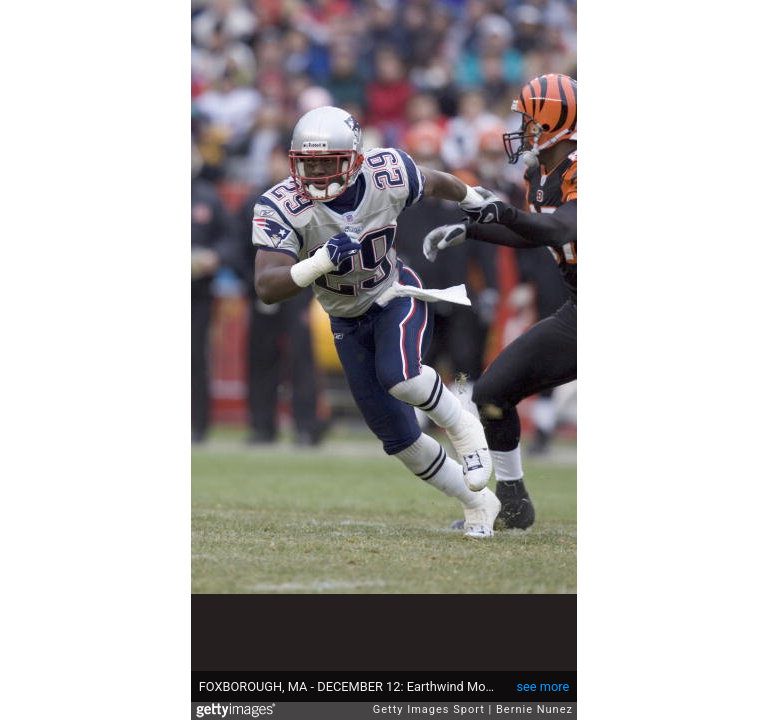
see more (542, 686)
